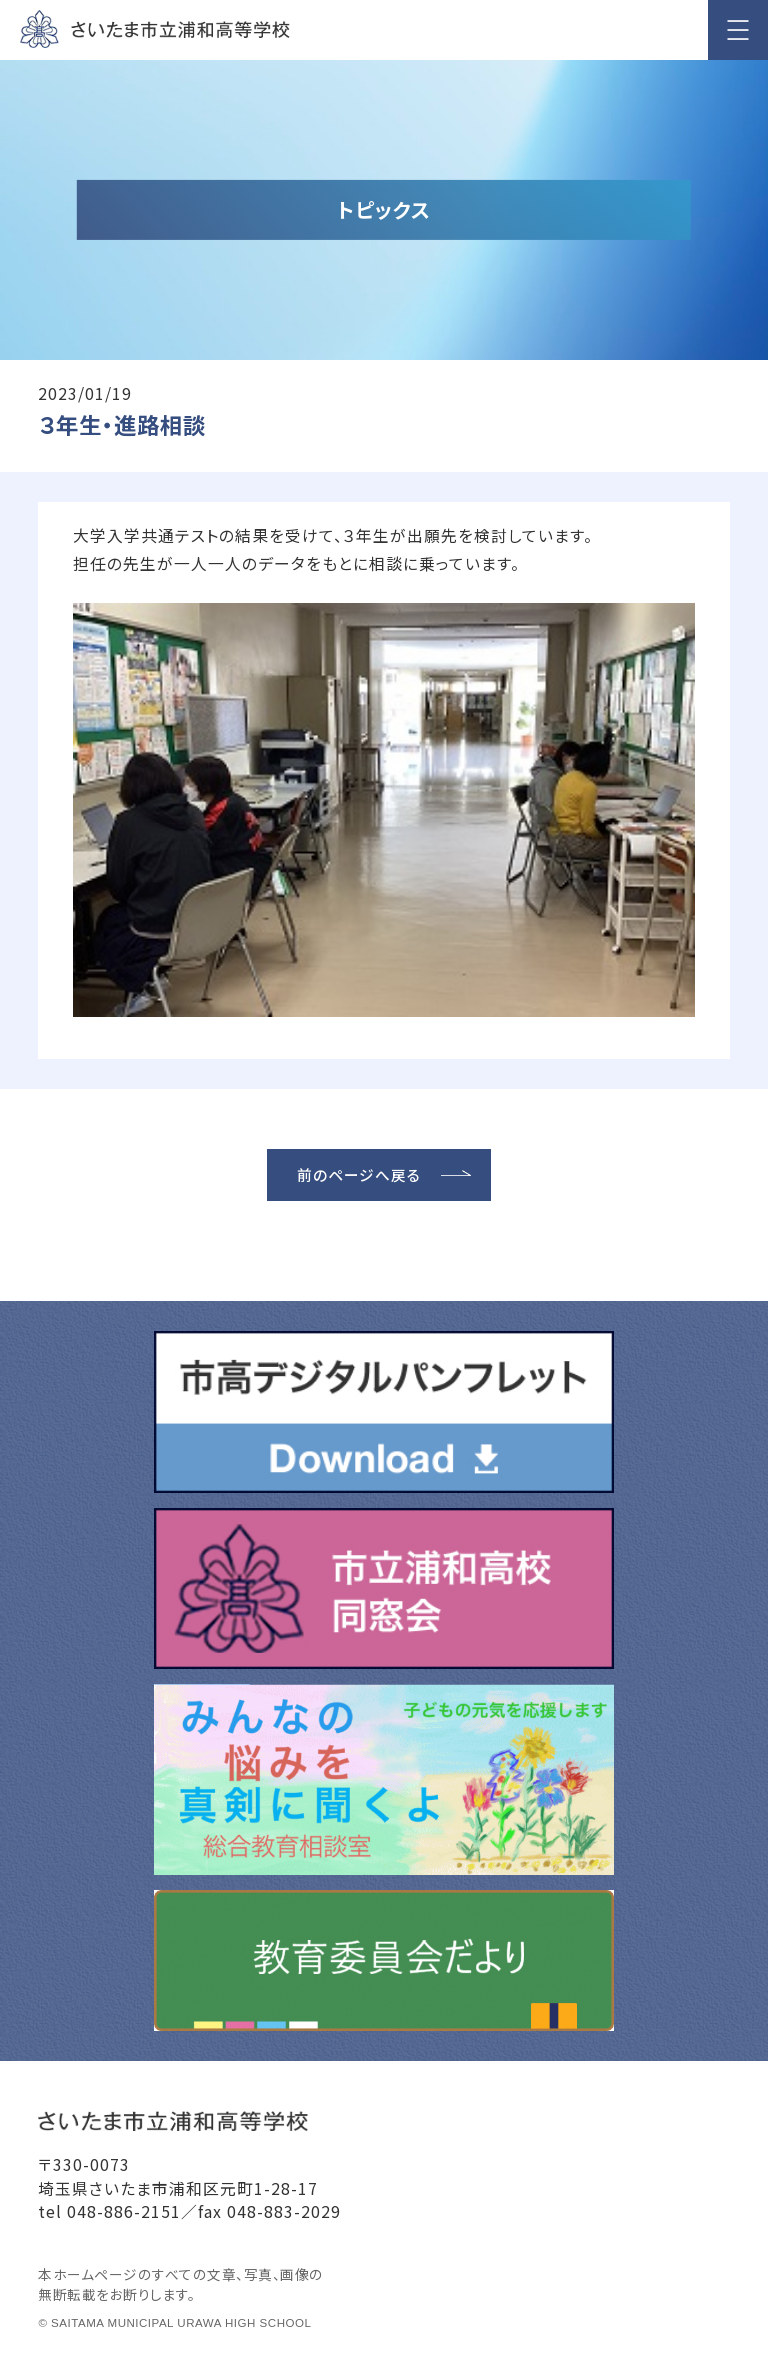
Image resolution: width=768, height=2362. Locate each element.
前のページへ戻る (359, 1174)
